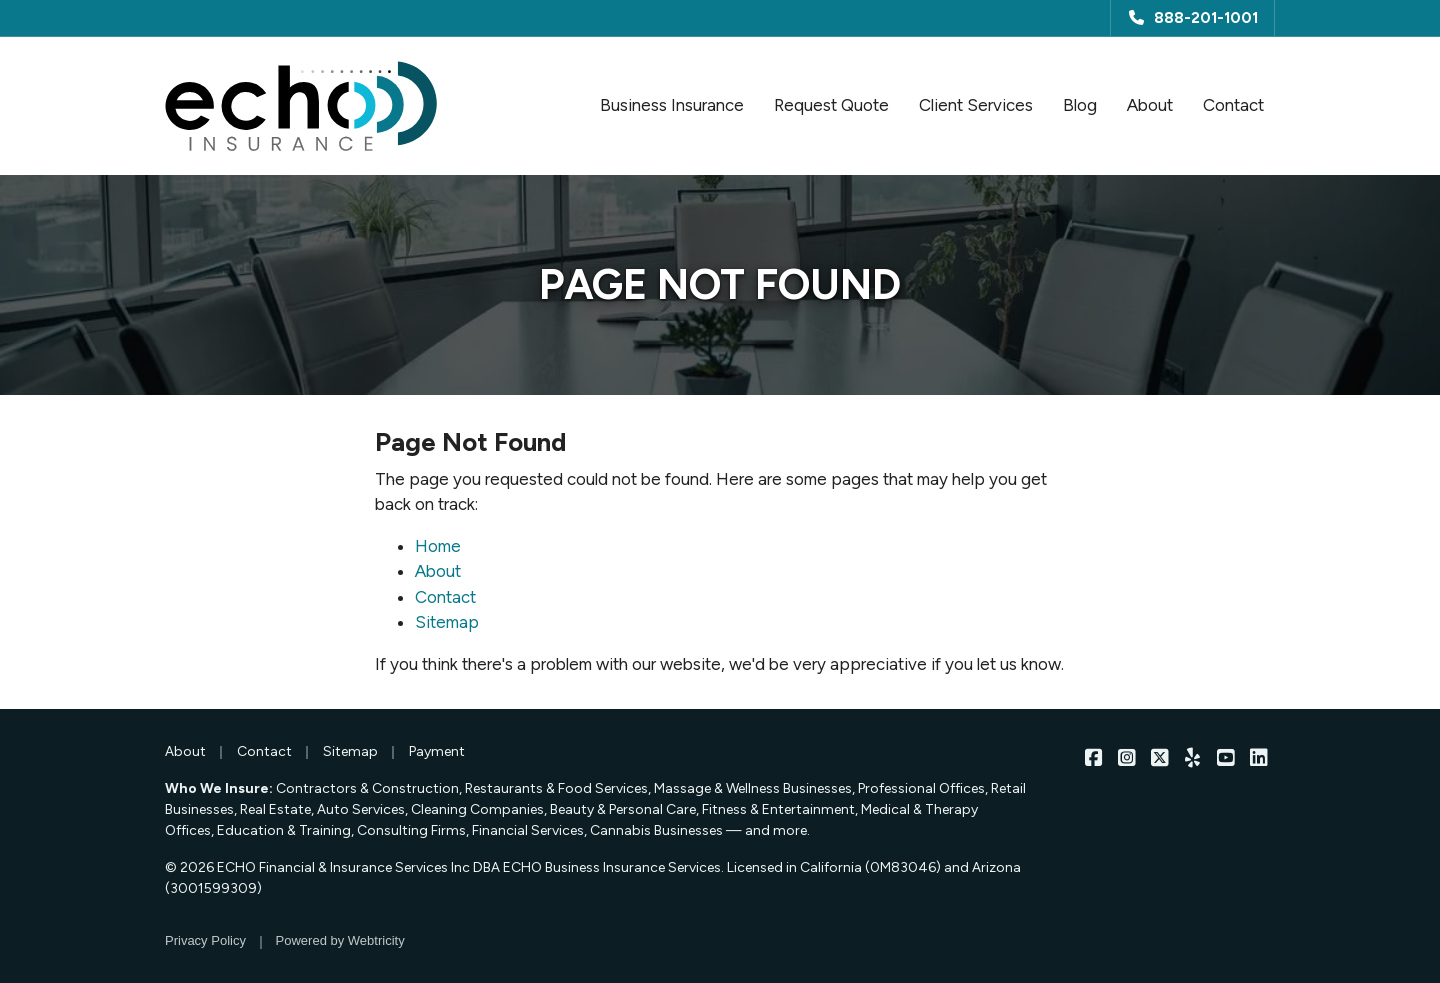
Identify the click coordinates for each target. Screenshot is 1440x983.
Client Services (976, 105)
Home (438, 546)
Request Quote (831, 105)
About (1150, 105)
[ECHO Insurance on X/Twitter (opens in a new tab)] (1159, 756)
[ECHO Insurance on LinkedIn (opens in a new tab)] (1258, 756)
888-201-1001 (1192, 18)
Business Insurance (672, 105)
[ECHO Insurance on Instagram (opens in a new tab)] (1126, 756)
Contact (1233, 105)
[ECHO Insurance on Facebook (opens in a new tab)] (1093, 756)
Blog (1080, 105)
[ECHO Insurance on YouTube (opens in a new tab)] (1225, 756)
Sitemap (447, 622)
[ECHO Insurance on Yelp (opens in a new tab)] (1192, 756)
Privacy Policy (205, 940)
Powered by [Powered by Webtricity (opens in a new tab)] (340, 940)
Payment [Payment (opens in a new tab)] (437, 751)
